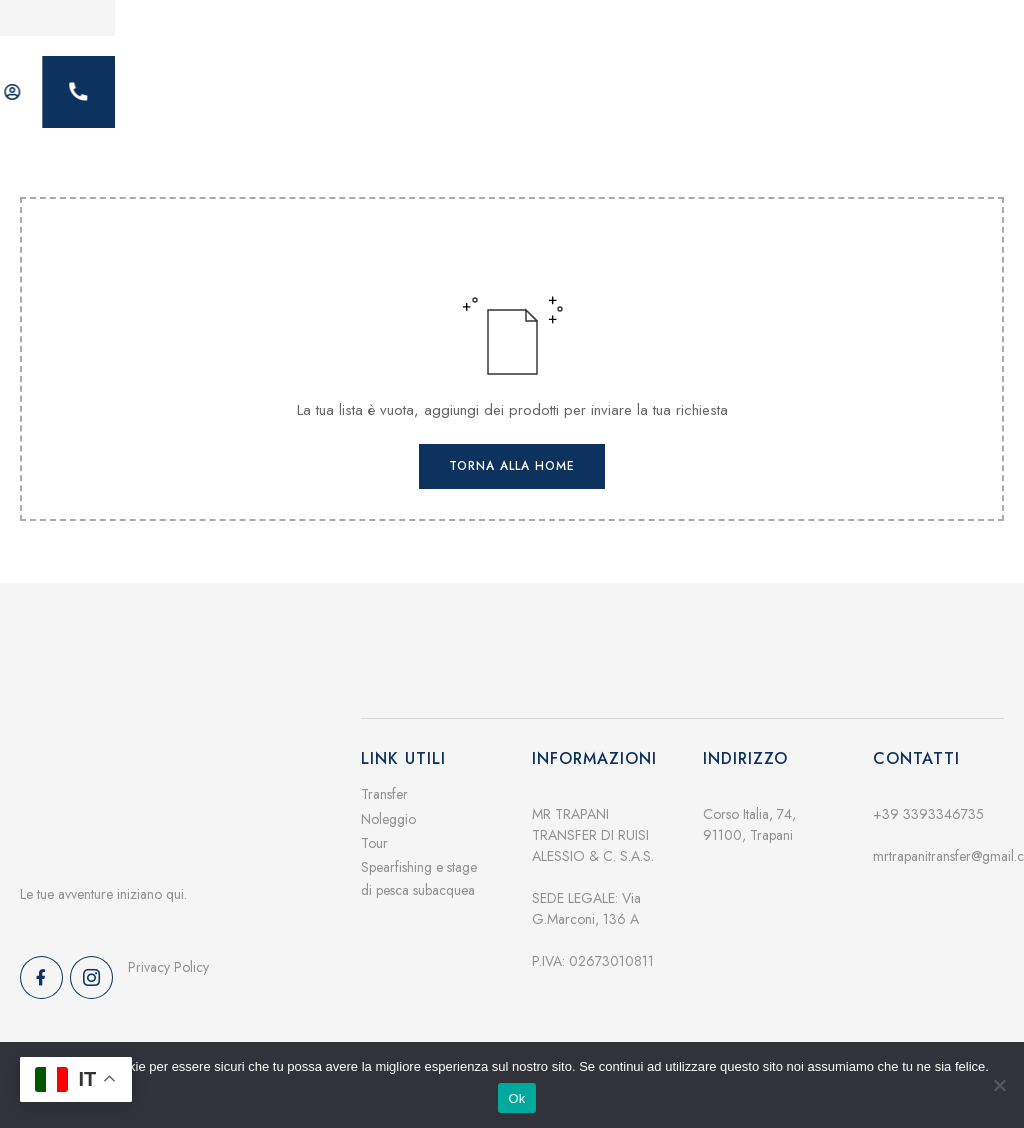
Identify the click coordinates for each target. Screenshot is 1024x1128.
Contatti (711, 85)
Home (304, 85)
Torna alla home (512, 451)
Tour (374, 827)
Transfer (384, 779)
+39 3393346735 (928, 799)
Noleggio (388, 803)
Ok (516, 1098)
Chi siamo (501, 85)
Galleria (610, 85)
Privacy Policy (168, 952)
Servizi (397, 85)
